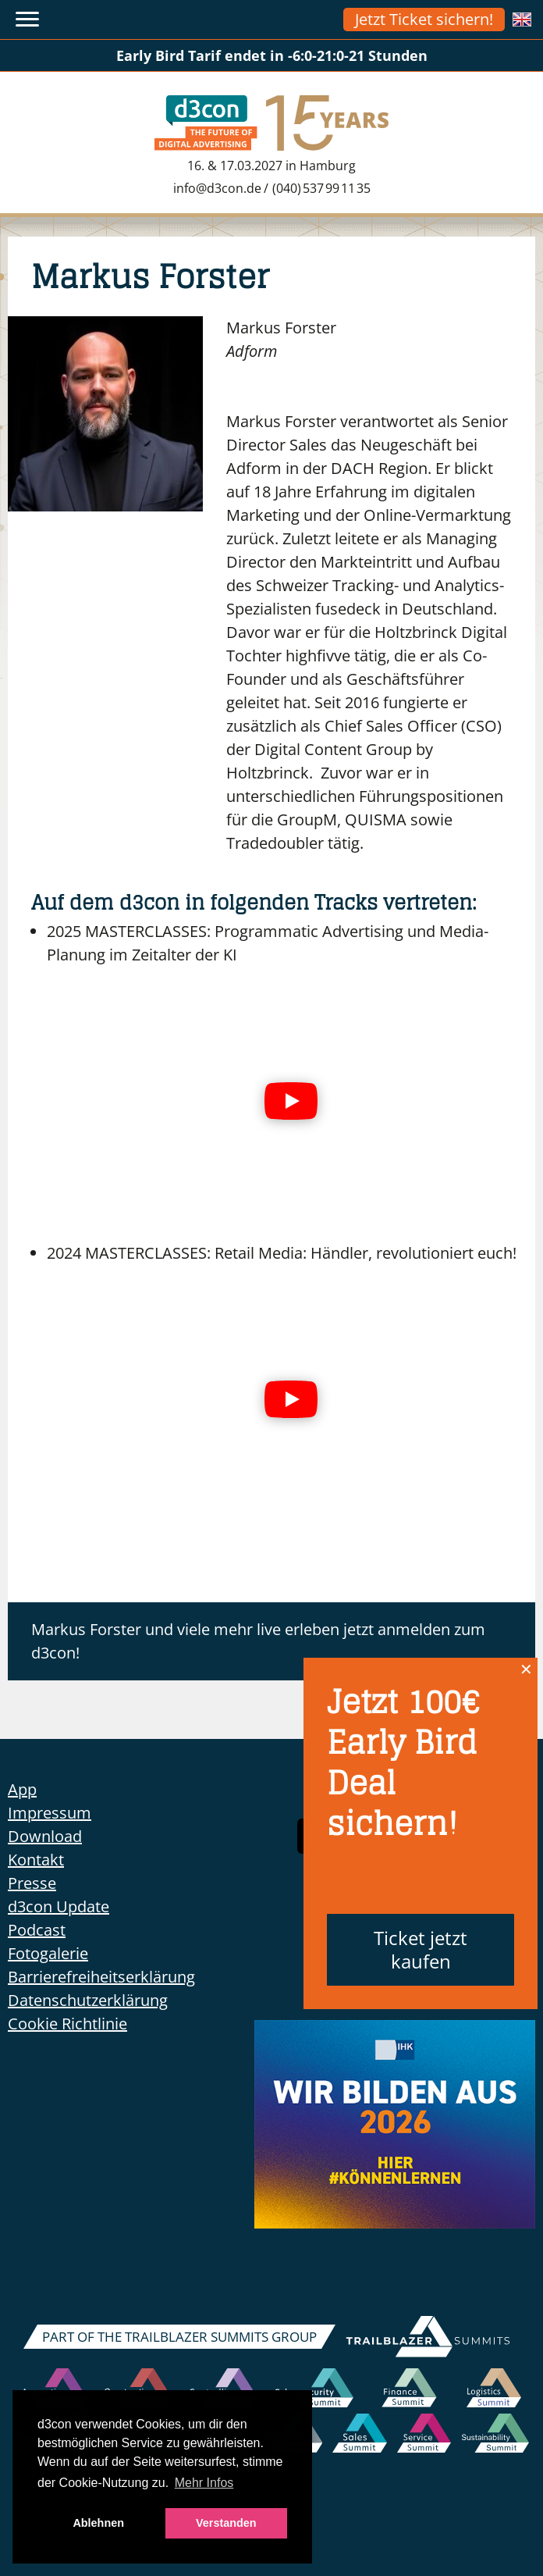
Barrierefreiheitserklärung (101, 1976)
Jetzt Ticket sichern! (424, 19)
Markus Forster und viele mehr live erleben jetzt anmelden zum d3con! (258, 1641)
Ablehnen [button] (98, 2523)
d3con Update (58, 1906)
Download (45, 1836)
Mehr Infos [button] (204, 2482)
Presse (32, 1883)
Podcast (37, 1929)
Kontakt (36, 1859)
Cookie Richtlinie (67, 2023)
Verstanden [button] (226, 2523)
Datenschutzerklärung (88, 2000)
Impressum (49, 1812)
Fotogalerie (48, 1953)
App (22, 1789)
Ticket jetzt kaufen (420, 1949)
